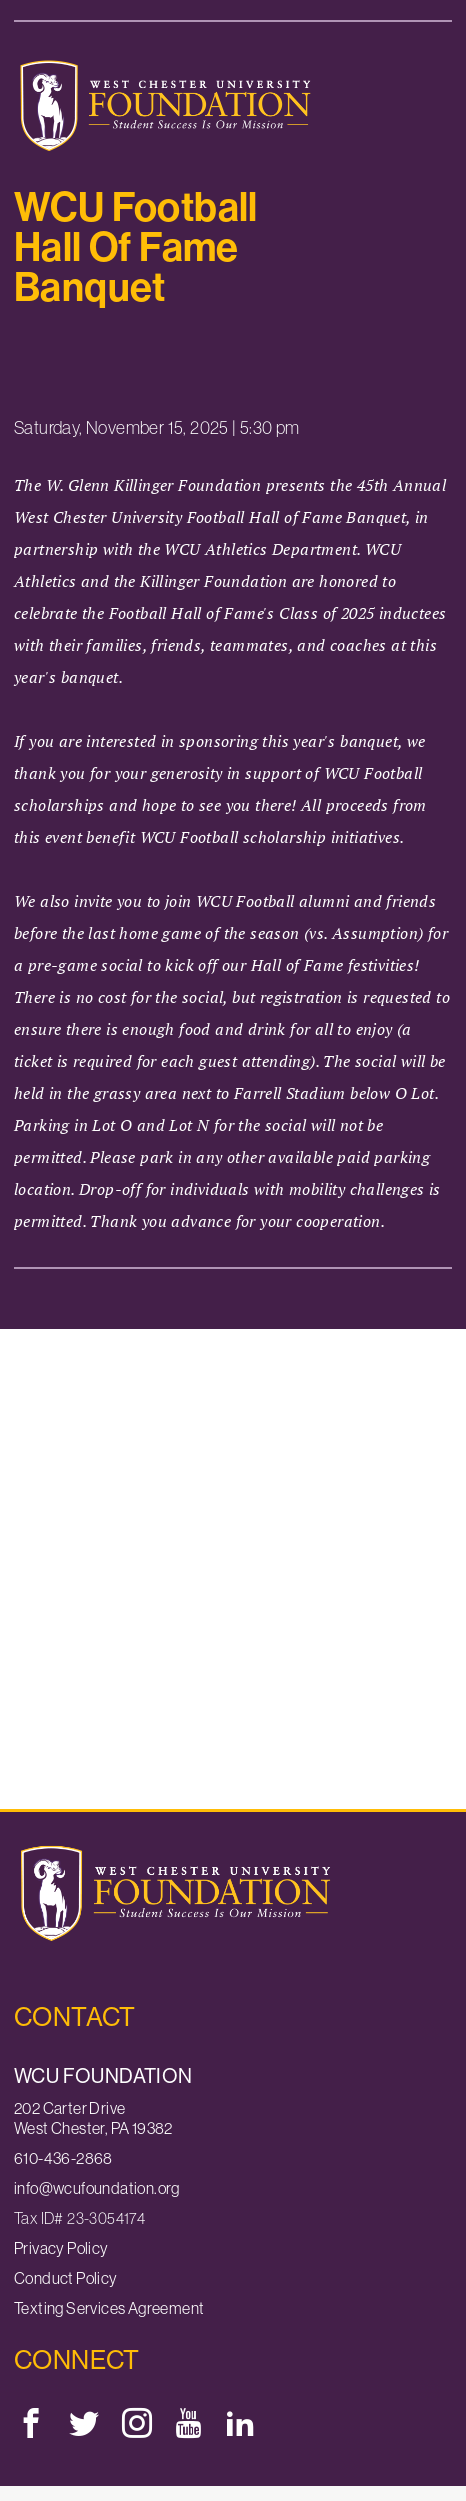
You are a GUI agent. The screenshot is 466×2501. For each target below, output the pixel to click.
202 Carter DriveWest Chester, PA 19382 (93, 2118)
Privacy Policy (61, 2248)
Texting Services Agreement (109, 2308)
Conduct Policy (66, 2278)
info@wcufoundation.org (97, 2188)
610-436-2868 (63, 2158)
